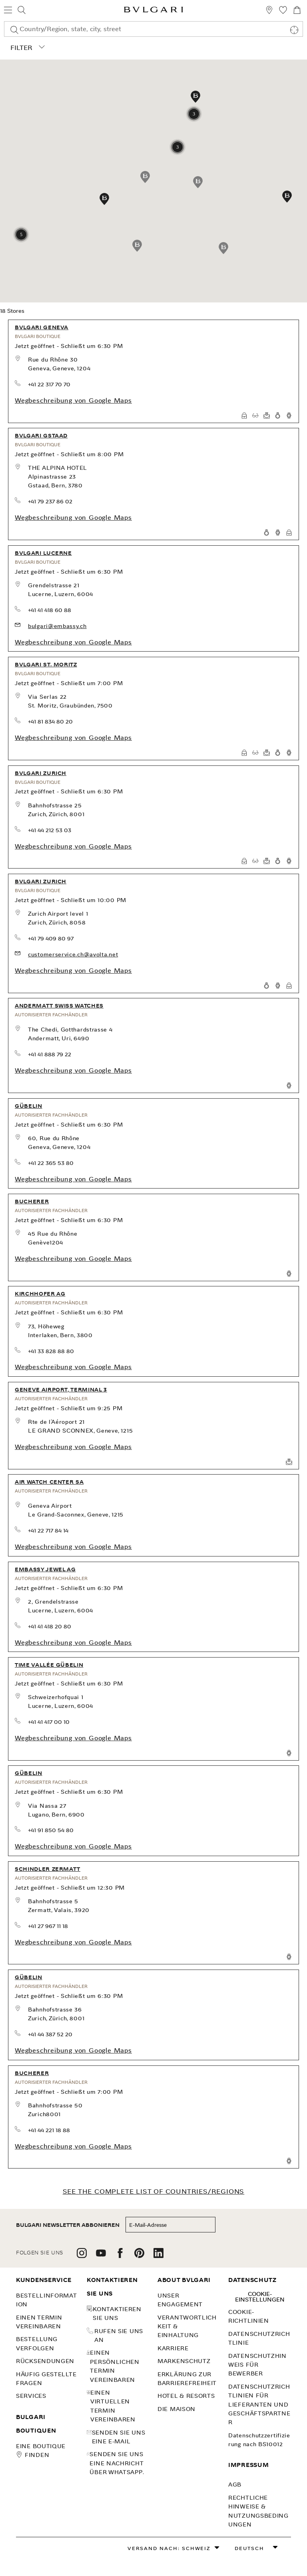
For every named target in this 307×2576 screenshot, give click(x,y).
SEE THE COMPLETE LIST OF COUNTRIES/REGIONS (154, 2191)
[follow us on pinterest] (139, 2255)
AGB (234, 2485)
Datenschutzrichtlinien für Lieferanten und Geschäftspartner (259, 2405)
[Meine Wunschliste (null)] (283, 11)
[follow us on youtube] (101, 2255)
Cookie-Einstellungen (260, 2296)
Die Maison (176, 2409)
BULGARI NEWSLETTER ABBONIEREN (68, 2225)
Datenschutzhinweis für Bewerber (257, 2365)
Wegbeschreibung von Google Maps (73, 400)
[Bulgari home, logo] (153, 11)
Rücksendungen (45, 2361)
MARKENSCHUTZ (183, 2361)
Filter (25, 47)
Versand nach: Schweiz (169, 2548)
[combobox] (153, 29)
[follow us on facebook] (120, 2255)
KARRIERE (173, 2348)
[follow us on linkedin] (158, 2255)
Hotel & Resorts (186, 2396)
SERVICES (31, 2396)
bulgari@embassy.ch (57, 626)
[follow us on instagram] (82, 2255)
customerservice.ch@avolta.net (73, 954)
